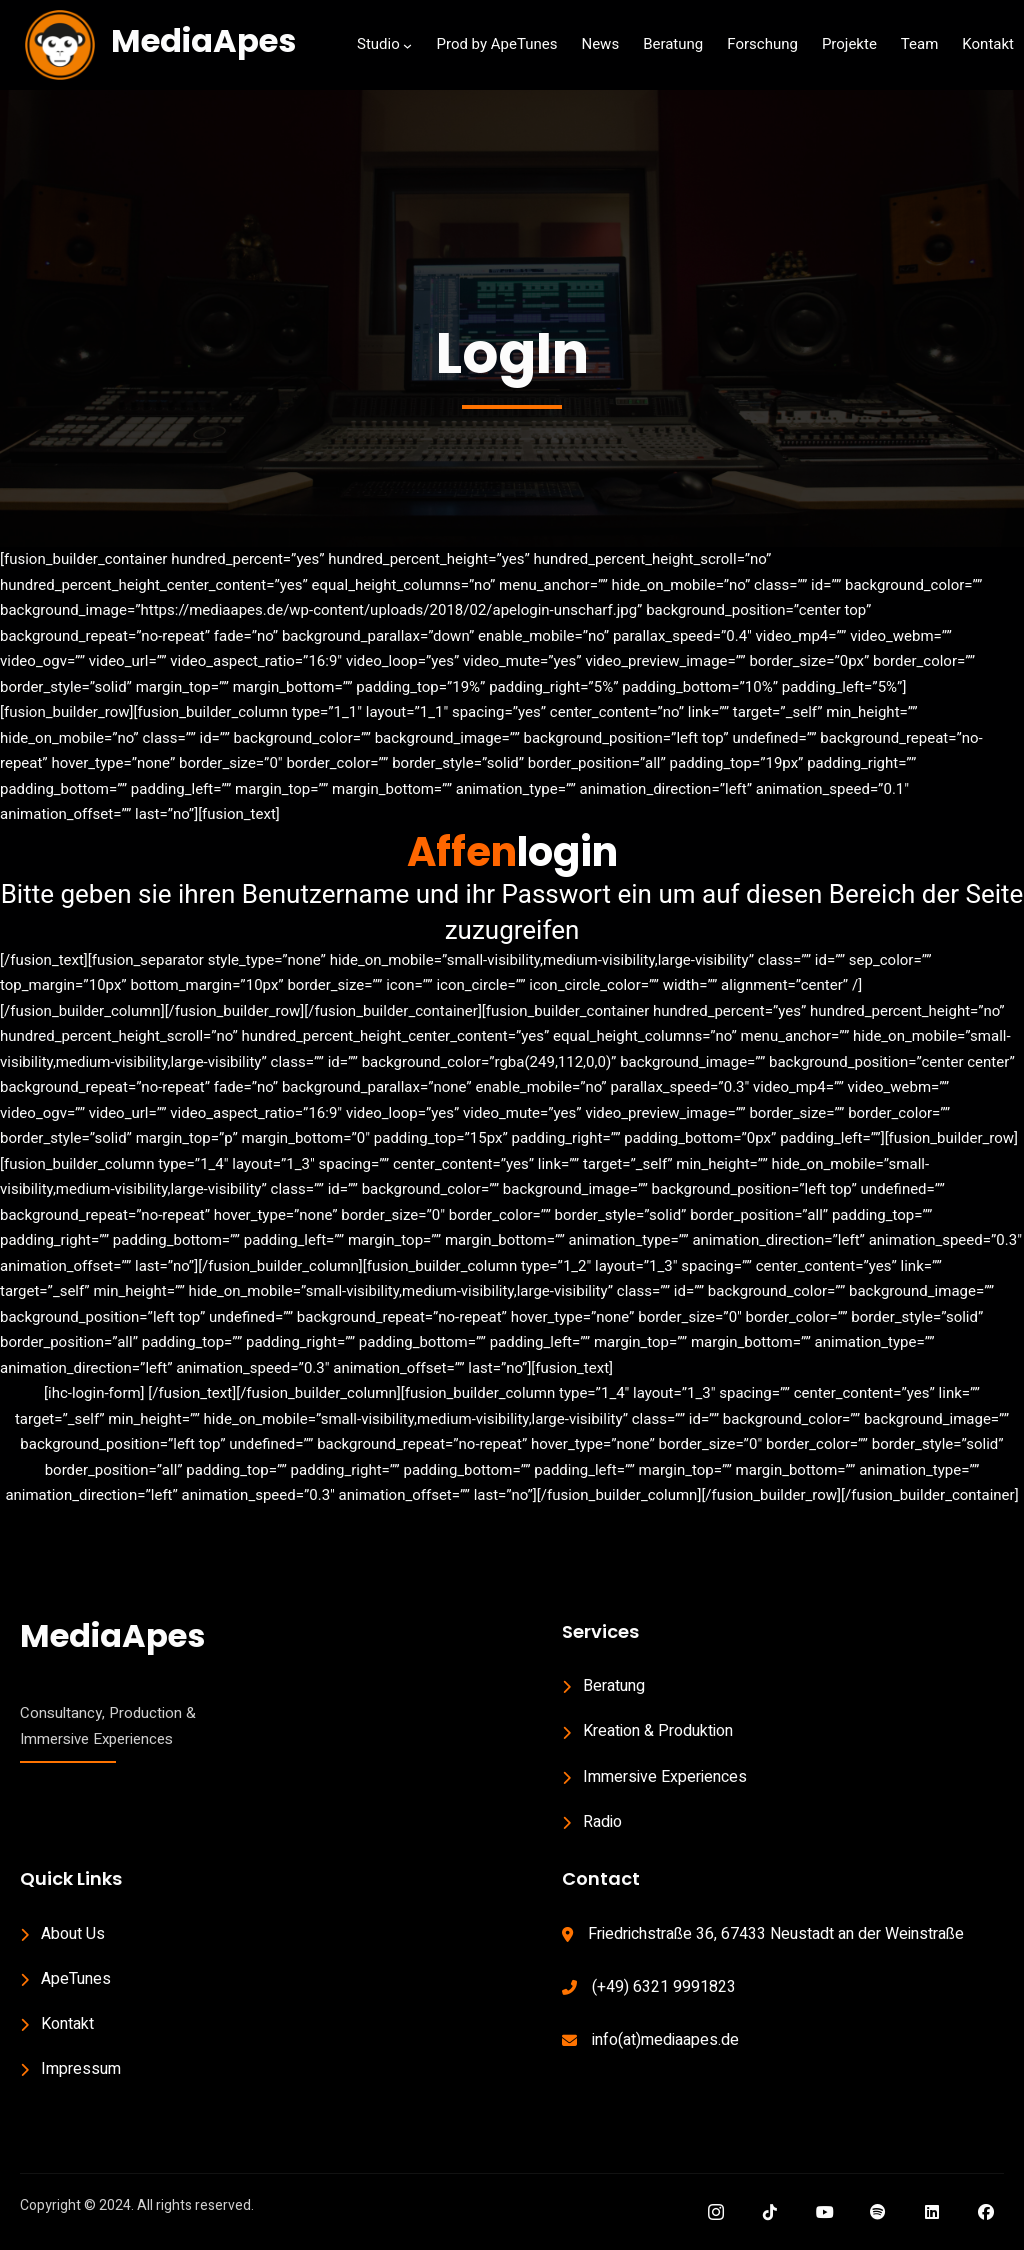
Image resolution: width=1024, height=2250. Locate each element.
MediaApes (203, 40)
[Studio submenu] (407, 45)
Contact (601, 1878)
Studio (378, 44)
